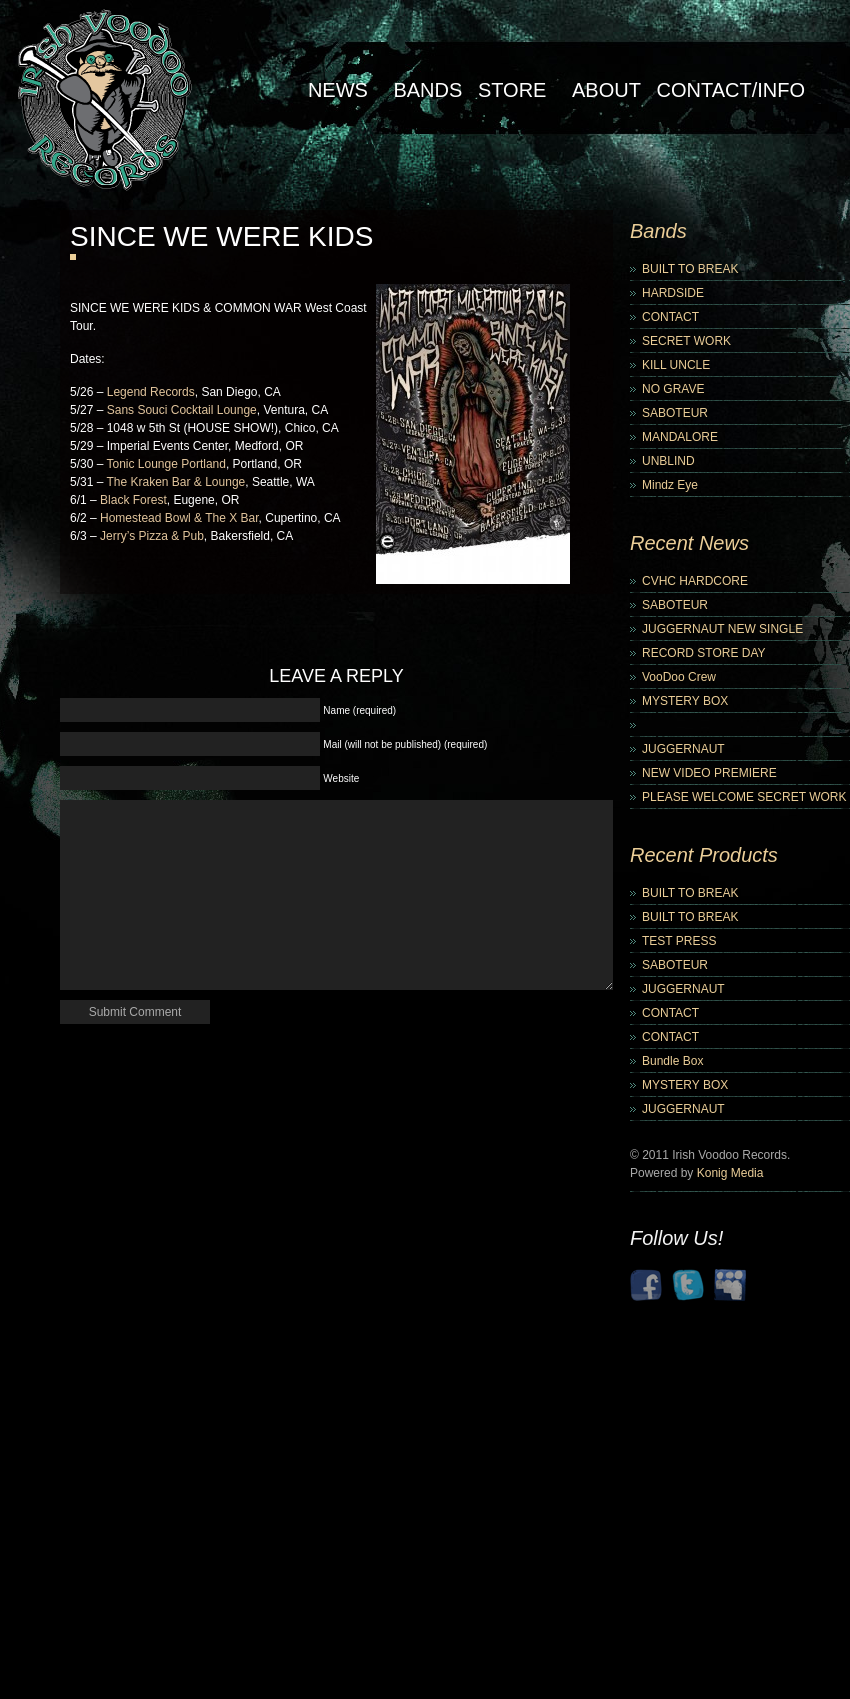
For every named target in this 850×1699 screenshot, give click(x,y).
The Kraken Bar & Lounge (175, 482)
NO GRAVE (673, 389)
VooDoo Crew (679, 677)
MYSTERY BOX (685, 701)
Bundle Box (672, 1061)
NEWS (338, 90)
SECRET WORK (686, 341)
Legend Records (151, 392)
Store (512, 90)
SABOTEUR (675, 413)
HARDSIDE (673, 293)
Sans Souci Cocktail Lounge (182, 410)
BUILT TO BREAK (690, 269)
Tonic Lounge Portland (165, 464)
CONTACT (670, 317)
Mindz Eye (670, 485)
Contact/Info (730, 90)
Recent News (689, 543)
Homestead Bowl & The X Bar (179, 518)
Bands (427, 90)
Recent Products (704, 855)
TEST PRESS (679, 941)
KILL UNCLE (676, 365)
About (606, 90)
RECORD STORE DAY (704, 653)
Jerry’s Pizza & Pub (152, 536)
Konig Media (730, 1173)
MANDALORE (680, 437)
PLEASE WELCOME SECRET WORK (744, 797)
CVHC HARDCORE (695, 581)
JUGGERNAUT (683, 749)
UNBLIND (668, 461)
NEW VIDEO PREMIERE (709, 773)
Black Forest (133, 500)
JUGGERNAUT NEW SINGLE (722, 629)
